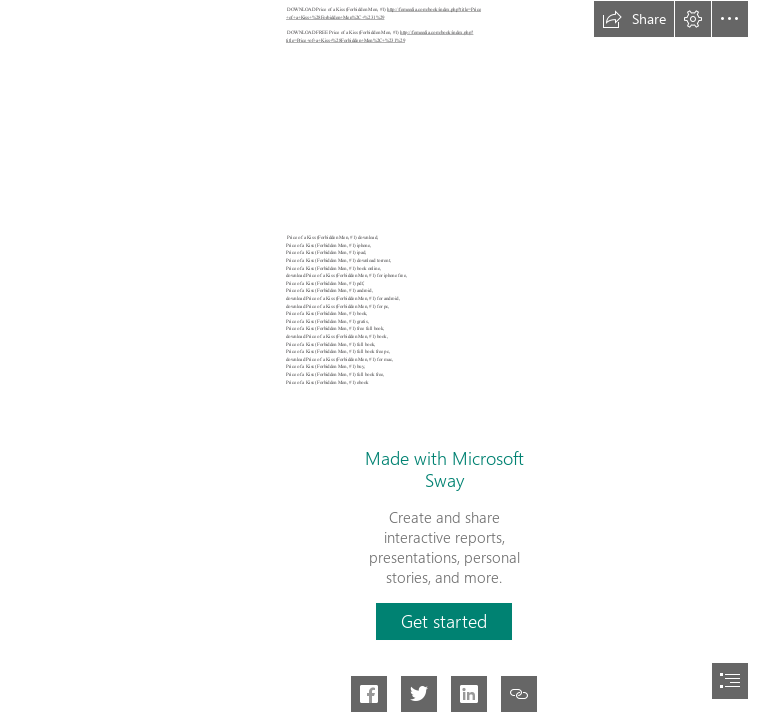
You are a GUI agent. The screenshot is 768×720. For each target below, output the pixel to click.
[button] (634, 19)
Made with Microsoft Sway (444, 469)
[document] (384, 360)
